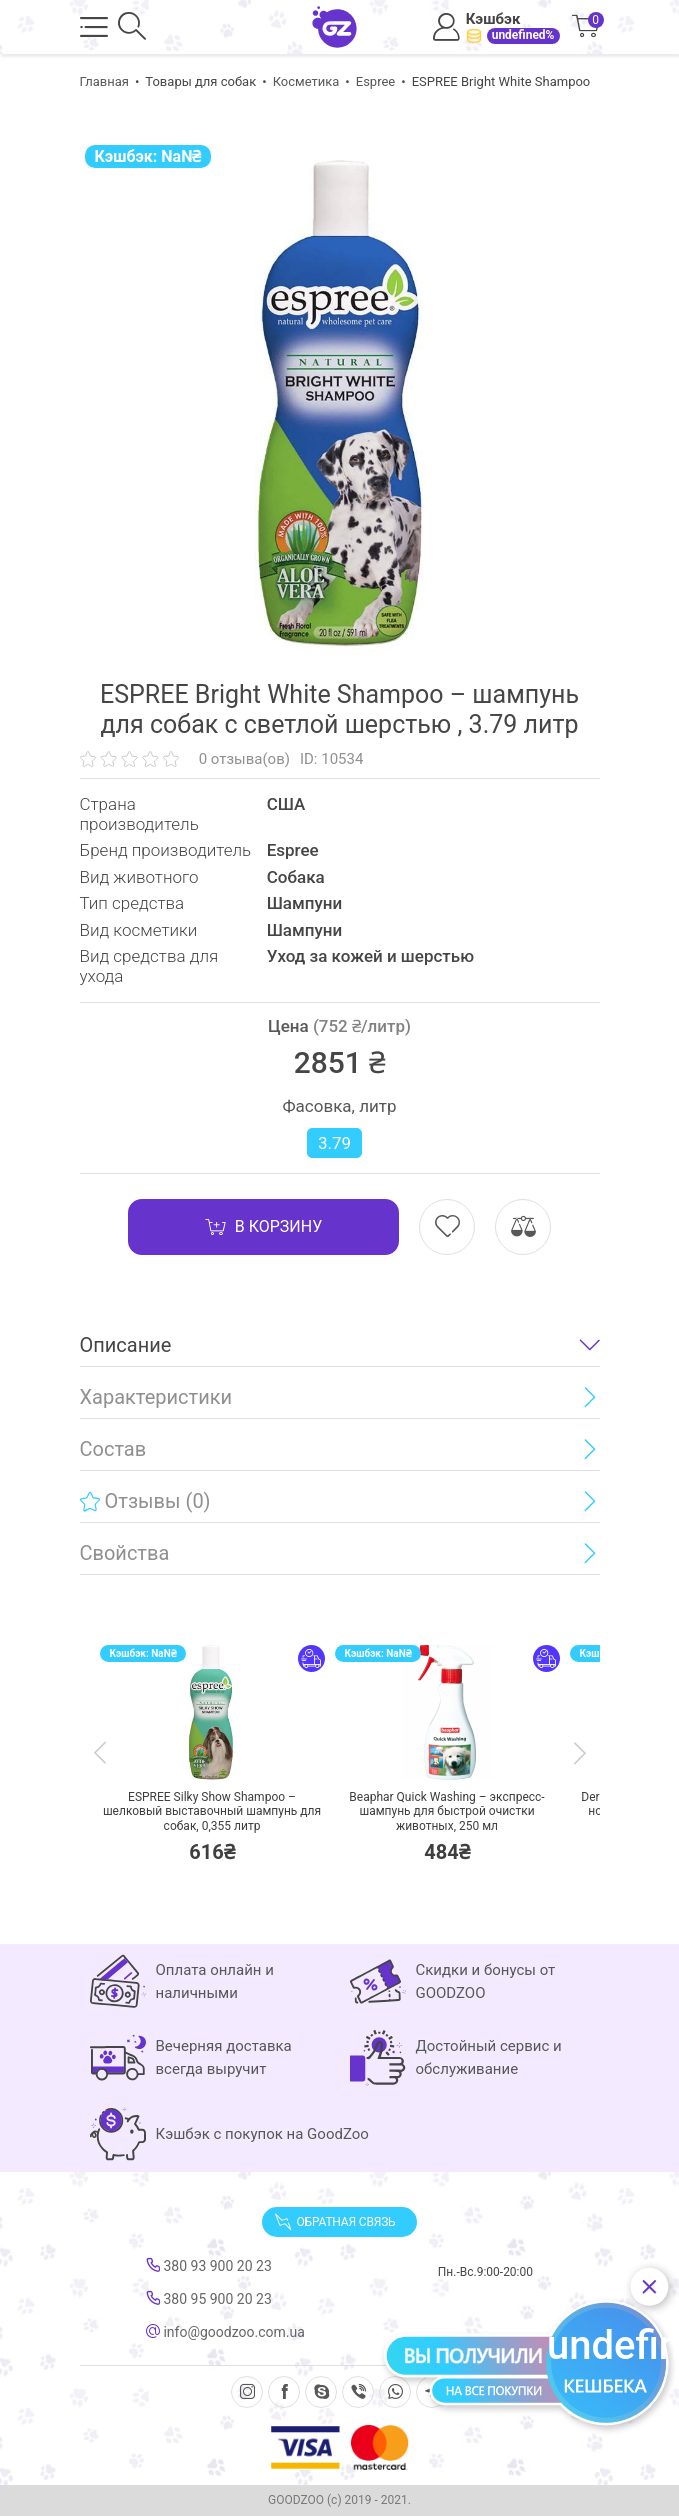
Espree (375, 81)
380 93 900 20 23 (209, 2266)
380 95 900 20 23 (209, 2299)
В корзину (263, 1227)
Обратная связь (335, 2222)
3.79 (334, 1143)
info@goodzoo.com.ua (225, 2332)
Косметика (306, 81)
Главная (104, 81)
